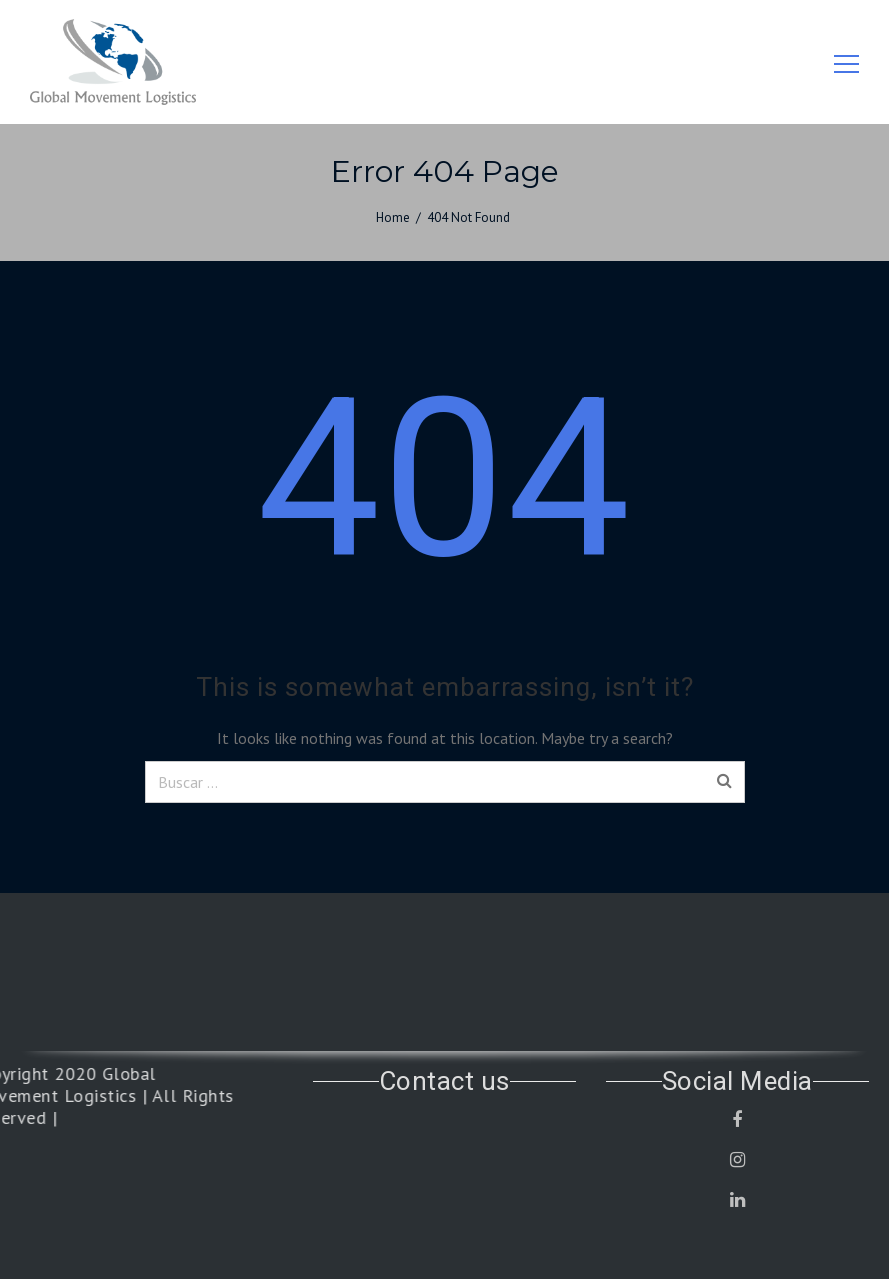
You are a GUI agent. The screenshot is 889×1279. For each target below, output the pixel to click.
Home (393, 217)
